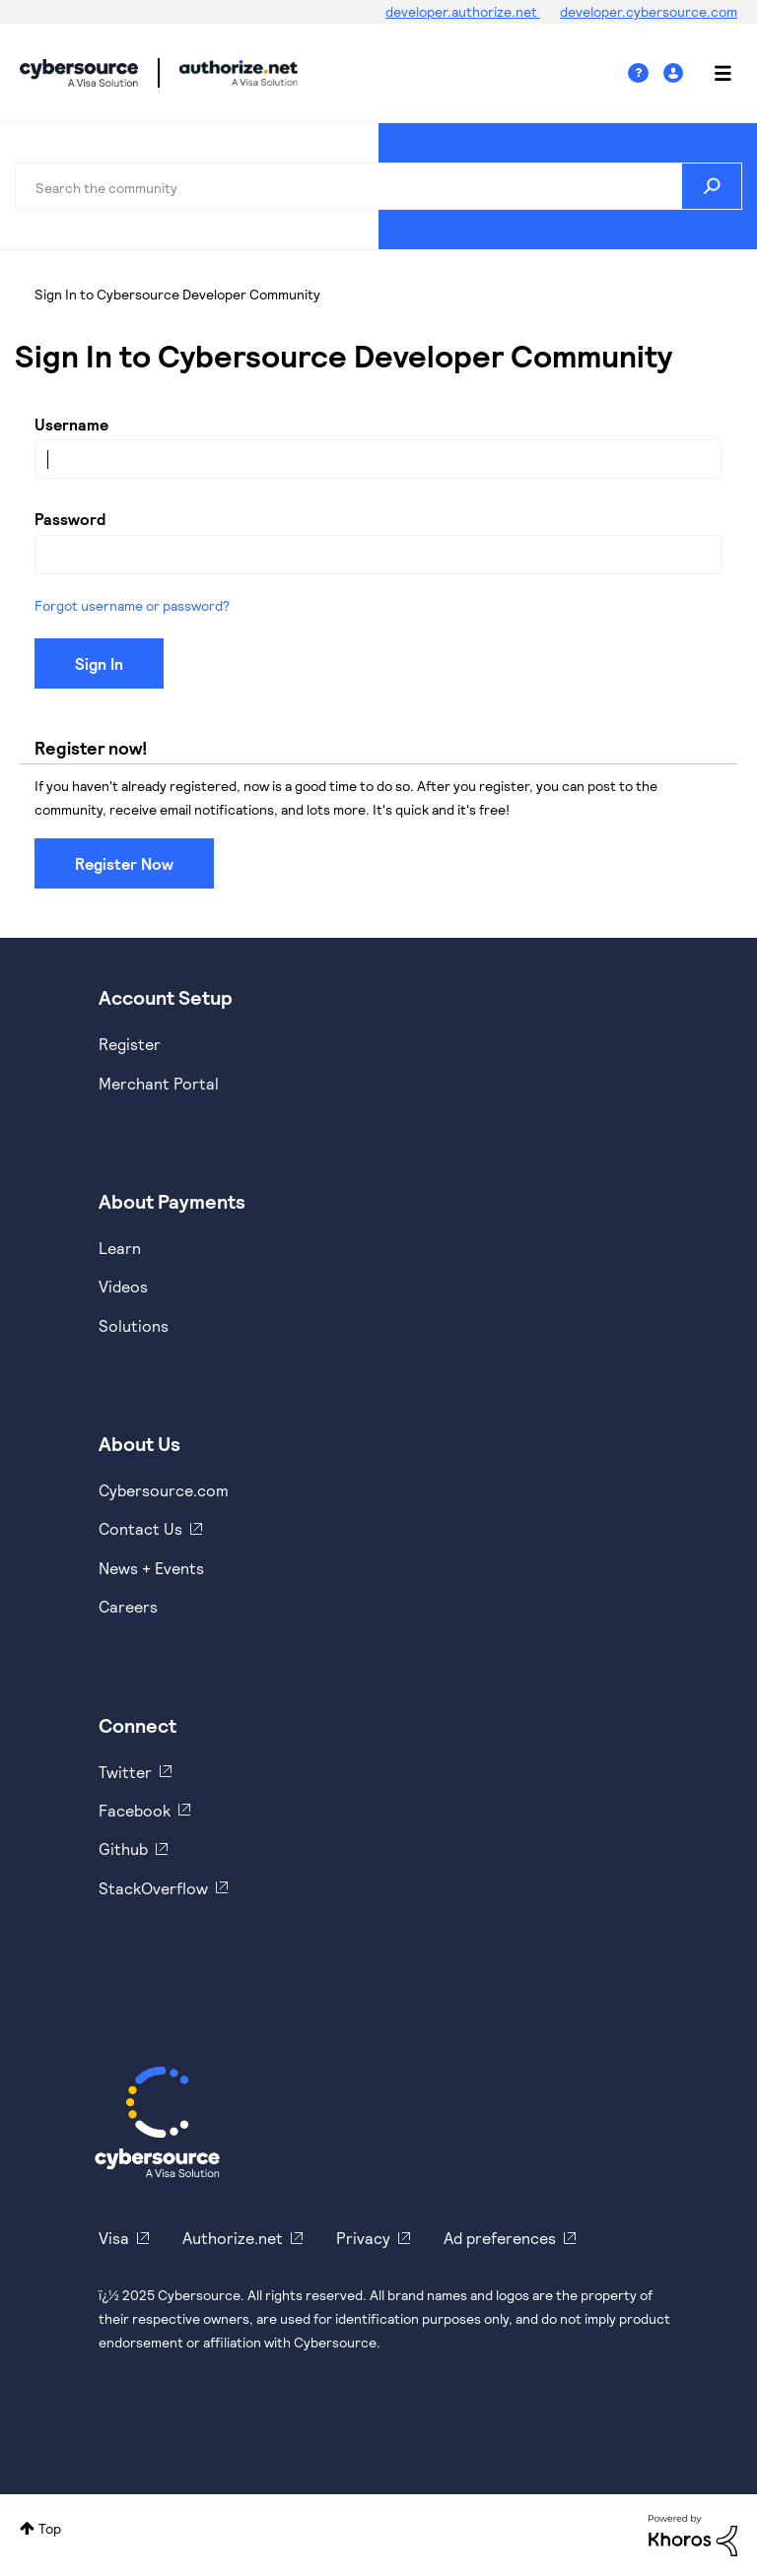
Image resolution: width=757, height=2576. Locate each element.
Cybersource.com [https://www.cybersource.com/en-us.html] (164, 1490)
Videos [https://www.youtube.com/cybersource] (123, 1286)
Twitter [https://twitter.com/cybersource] (125, 1771)
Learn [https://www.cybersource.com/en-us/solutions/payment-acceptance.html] (120, 1247)
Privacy (363, 2237)
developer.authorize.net (462, 11)
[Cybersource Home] (157, 2122)
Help (645, 73)
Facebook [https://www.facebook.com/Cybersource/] (135, 1810)
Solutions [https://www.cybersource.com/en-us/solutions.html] (134, 1325)
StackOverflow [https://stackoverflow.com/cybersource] (153, 1888)
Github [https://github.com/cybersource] (123, 1848)
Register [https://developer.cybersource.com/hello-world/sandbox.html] (130, 1043)
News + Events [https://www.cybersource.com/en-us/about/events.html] (151, 1567)
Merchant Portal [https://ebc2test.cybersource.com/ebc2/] (159, 1083)
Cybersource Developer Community (79, 73)
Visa (114, 2237)
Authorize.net (232, 2237)
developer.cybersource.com (648, 11)
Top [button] (49, 2528)
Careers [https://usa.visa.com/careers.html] (128, 1606)
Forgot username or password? (132, 605)
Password (69, 518)
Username (71, 424)
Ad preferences (500, 2237)
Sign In (675, 73)
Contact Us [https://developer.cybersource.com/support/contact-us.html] (140, 1528)
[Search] (378, 186)
